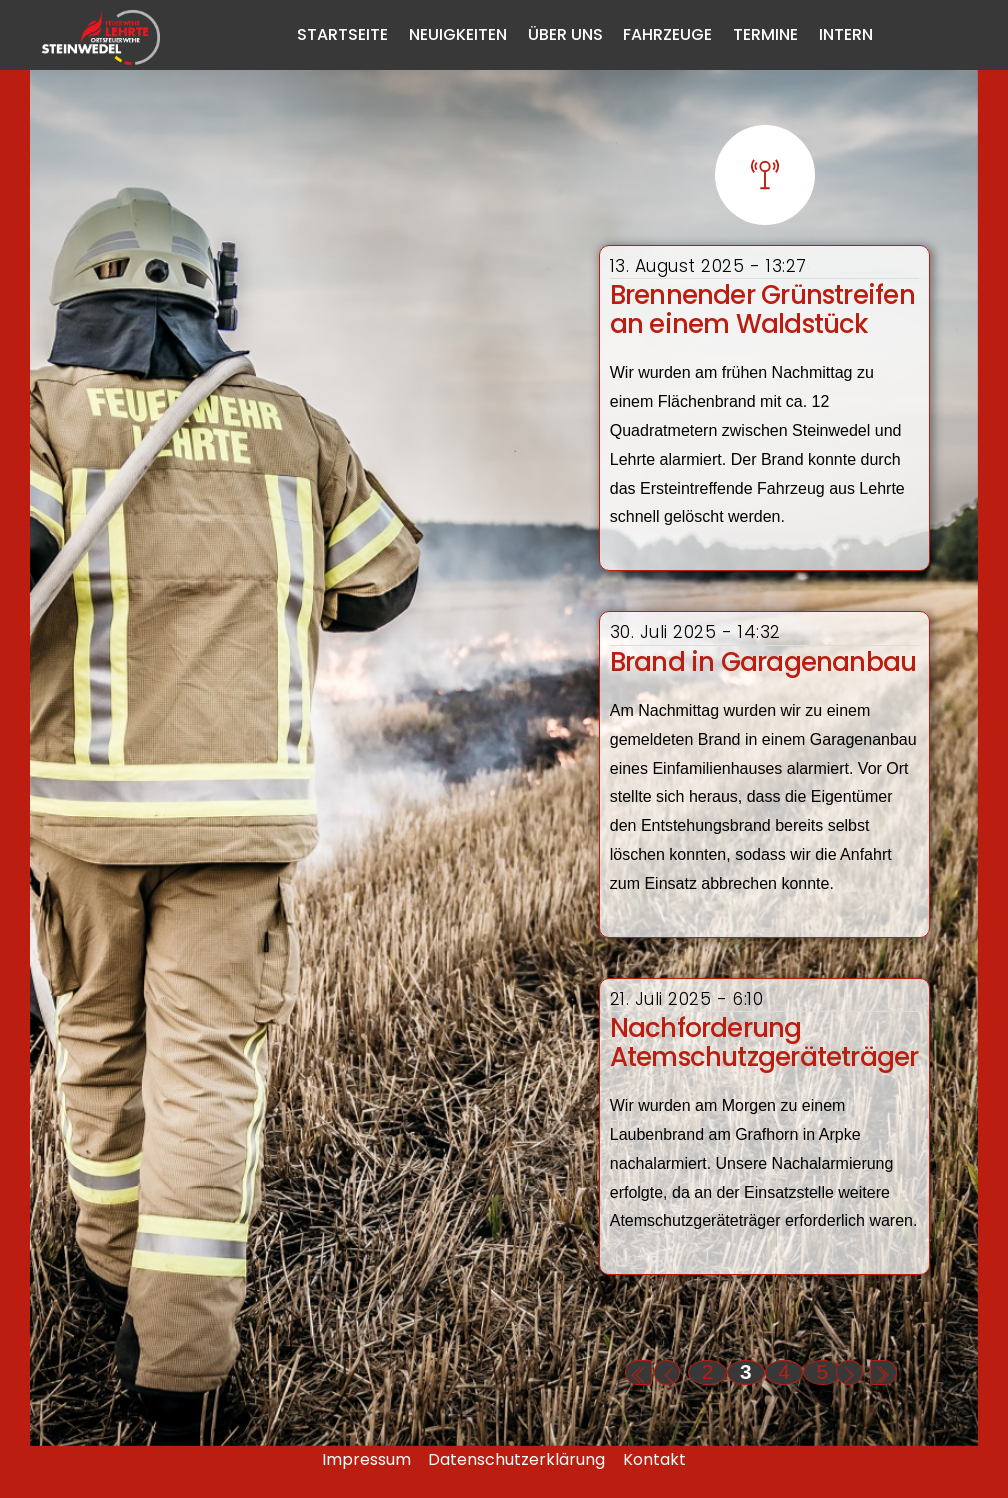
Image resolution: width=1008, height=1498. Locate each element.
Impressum (366, 1459)
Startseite (342, 34)
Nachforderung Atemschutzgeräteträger (764, 1042)
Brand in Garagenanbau (763, 662)
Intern (846, 34)
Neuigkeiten (458, 34)
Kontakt (654, 1459)
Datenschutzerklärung (516, 1459)
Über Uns (565, 34)
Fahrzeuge (667, 34)
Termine (765, 34)
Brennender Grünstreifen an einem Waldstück (762, 309)
